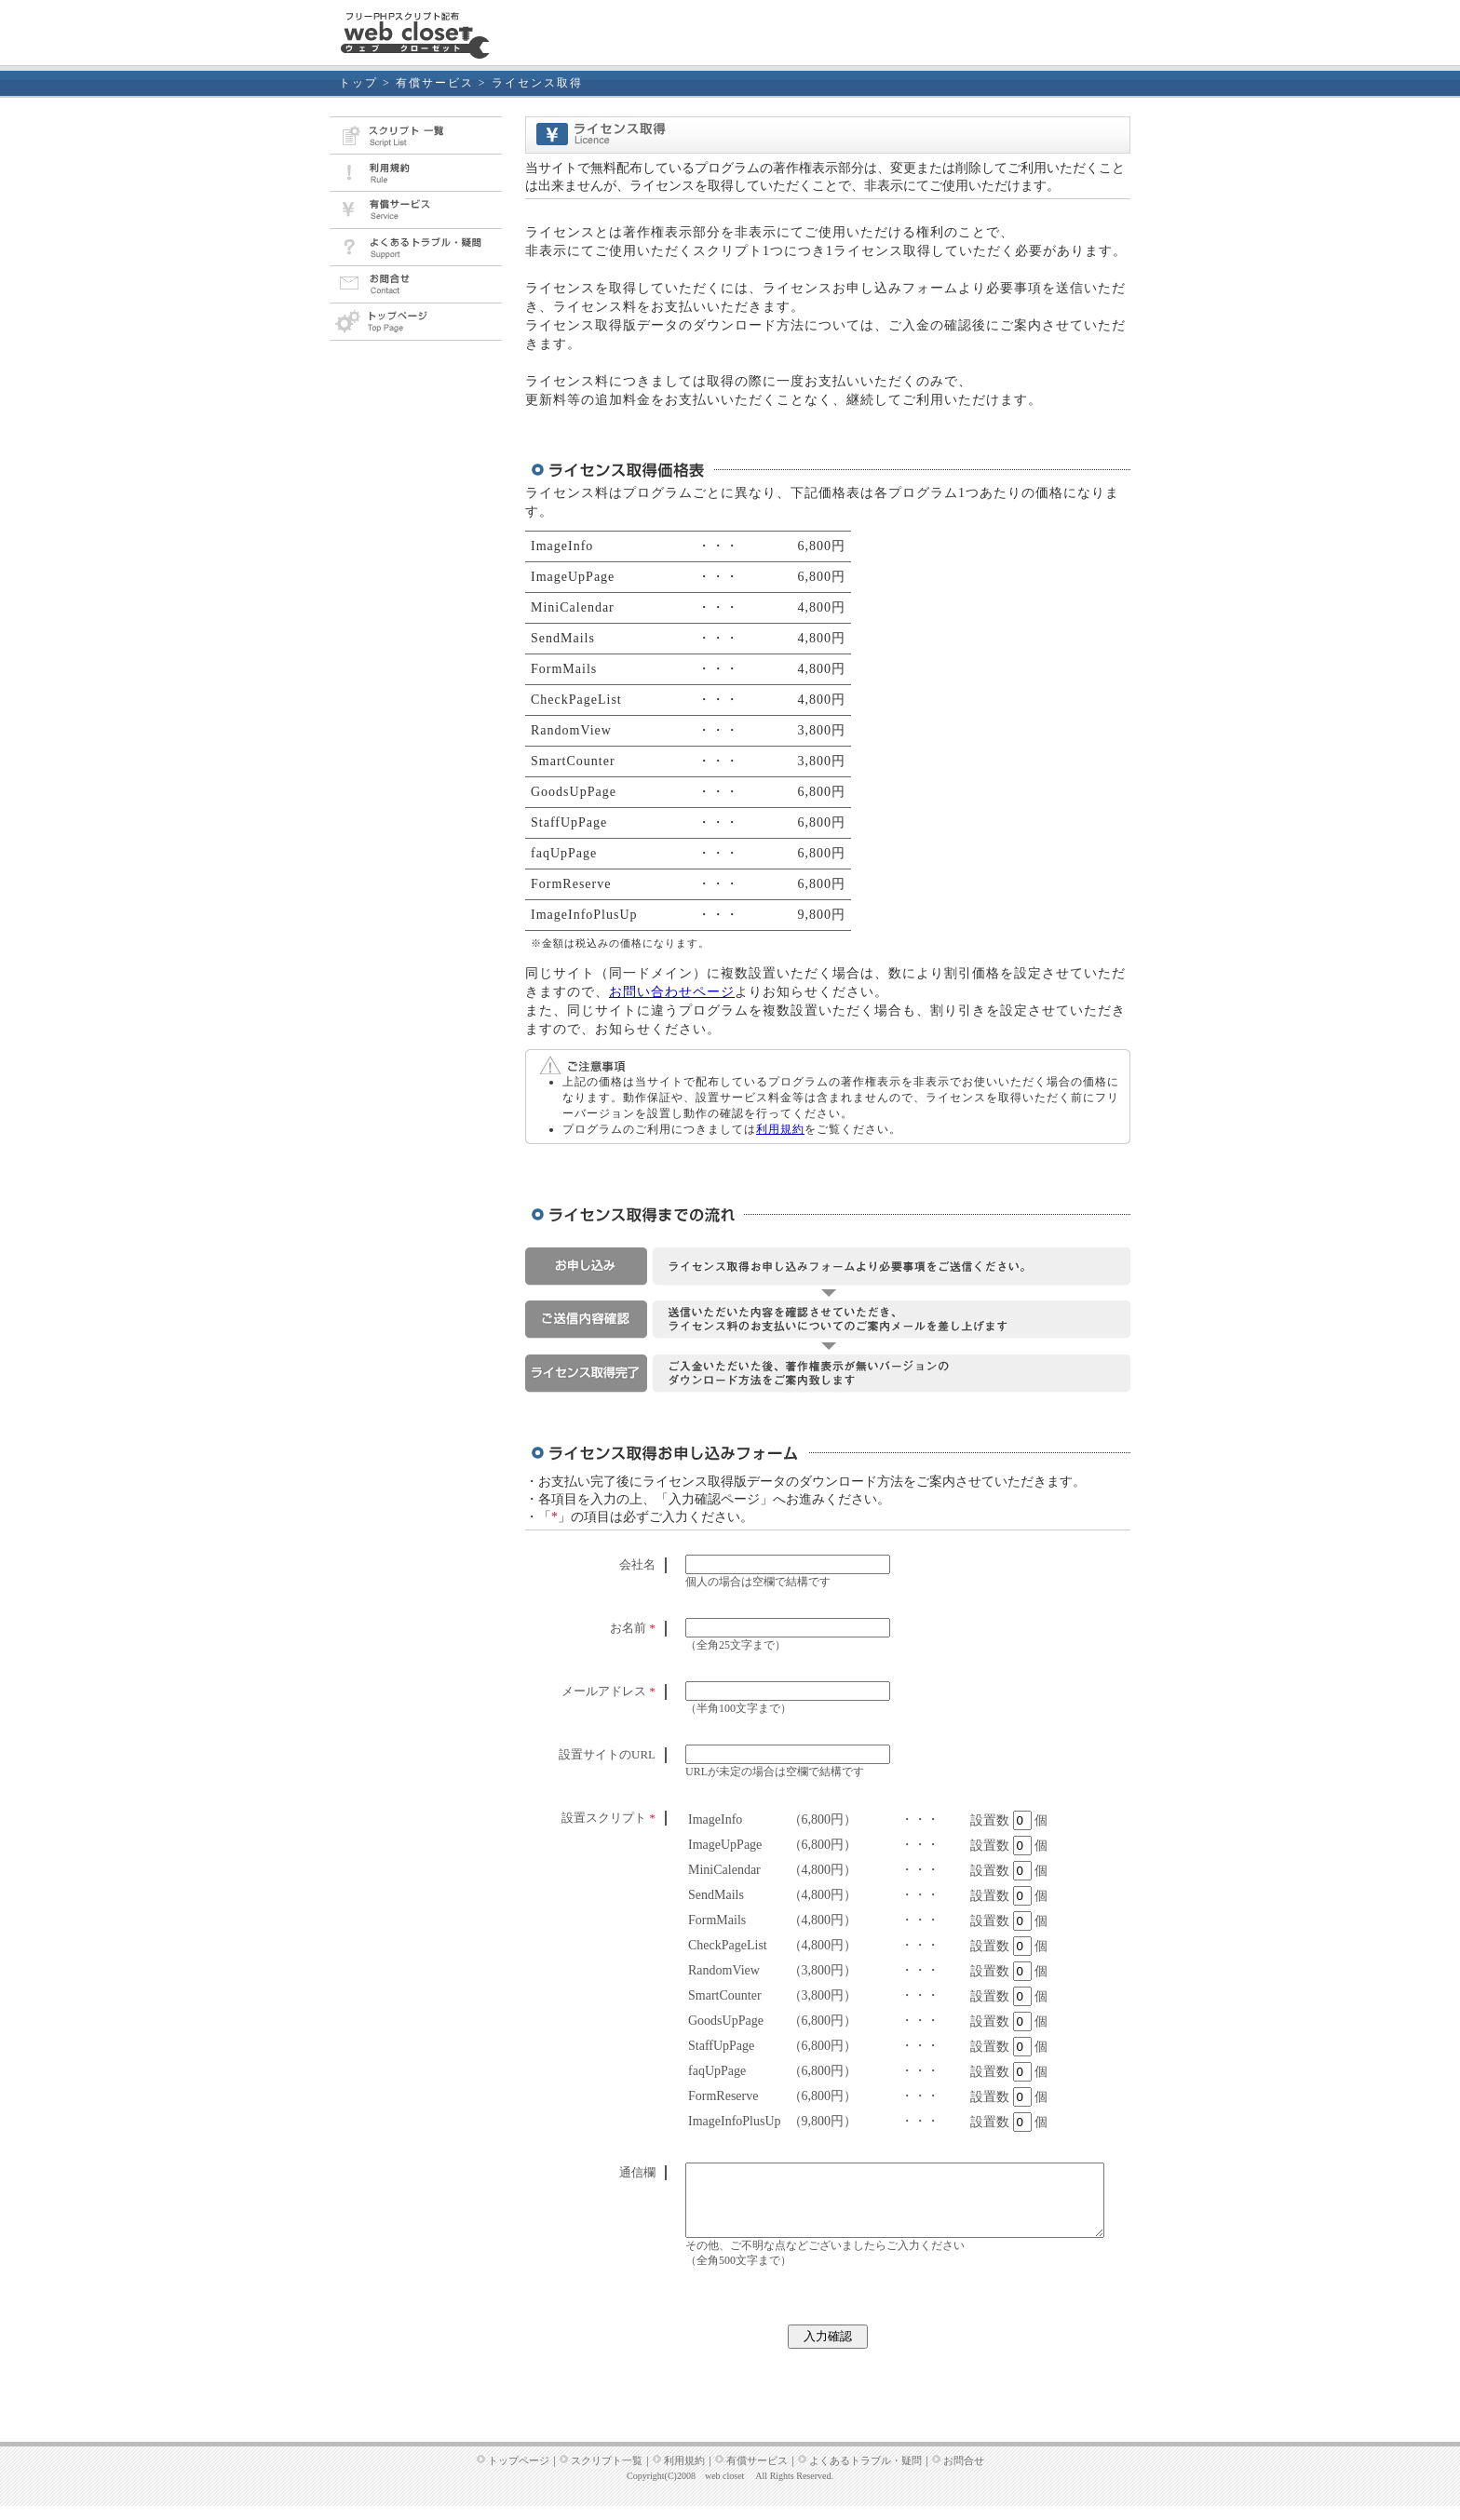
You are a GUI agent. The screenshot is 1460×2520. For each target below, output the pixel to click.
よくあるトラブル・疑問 (865, 2474)
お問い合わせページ (672, 992)
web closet (725, 2490)
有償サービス (435, 82)
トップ (358, 82)
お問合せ (963, 2474)
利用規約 (780, 1129)
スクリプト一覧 (606, 2474)
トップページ (518, 2474)
